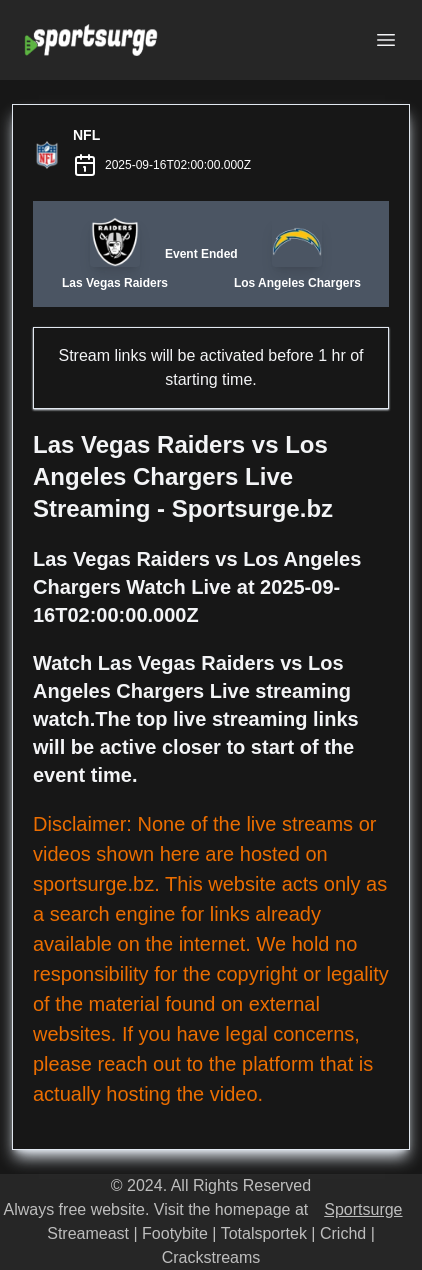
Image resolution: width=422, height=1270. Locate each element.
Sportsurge (363, 1209)
